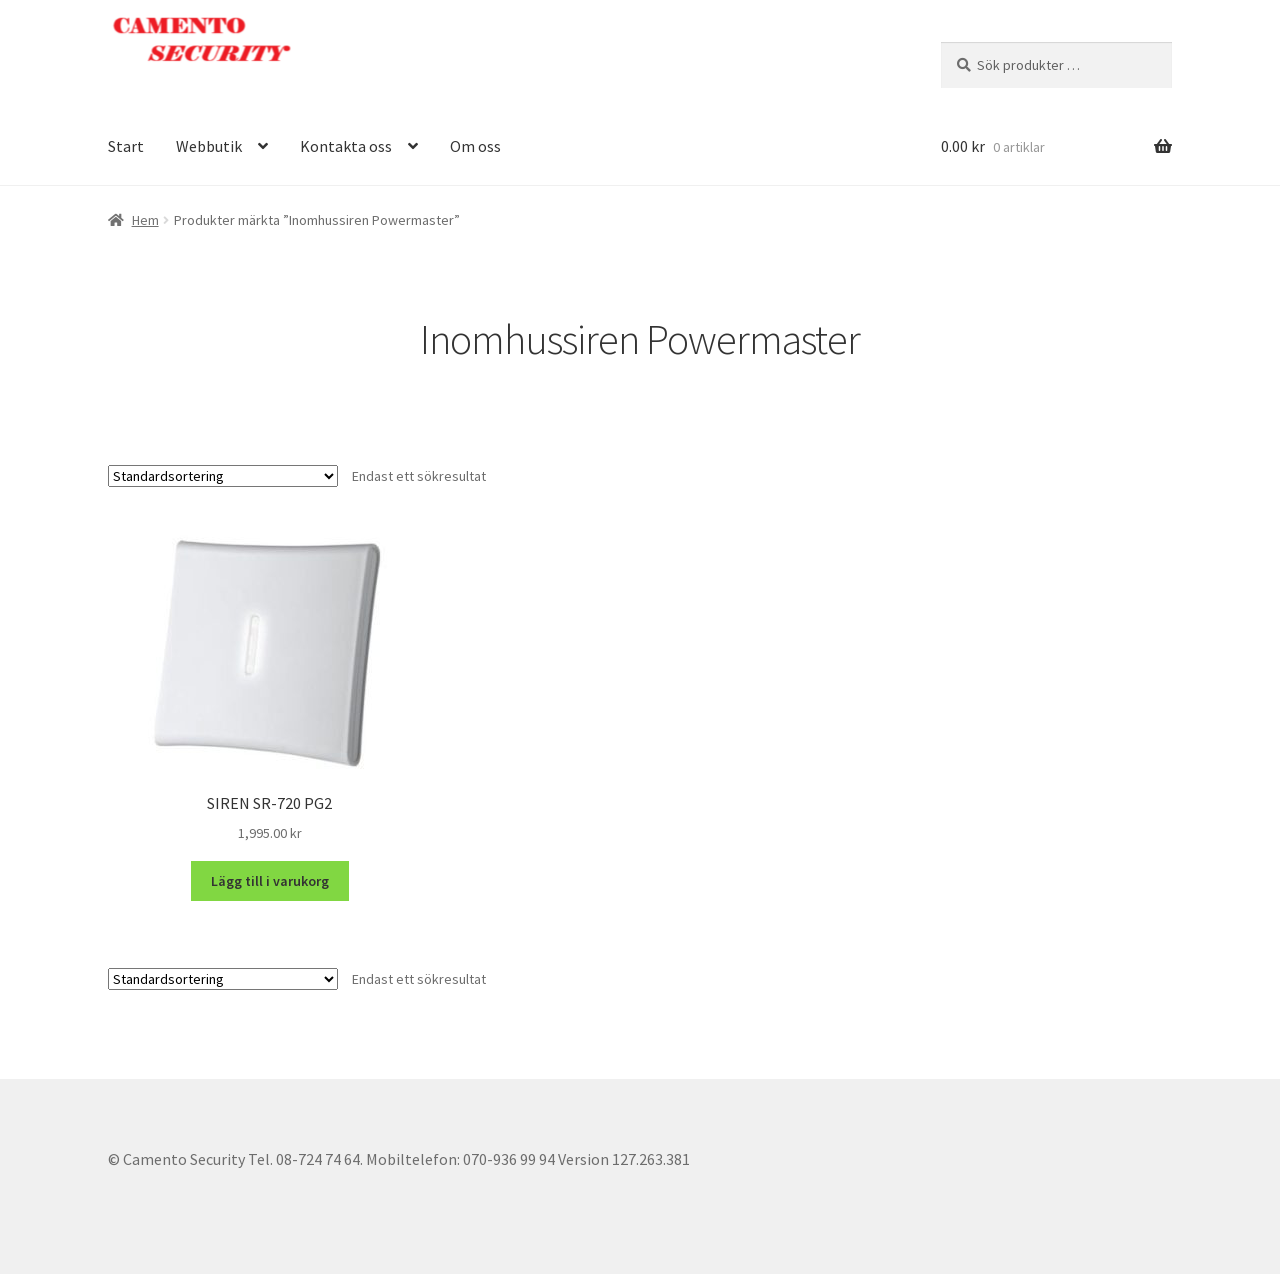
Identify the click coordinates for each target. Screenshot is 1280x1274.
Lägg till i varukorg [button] (270, 881)
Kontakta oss (346, 146)
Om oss (475, 146)
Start (126, 146)
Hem (145, 220)
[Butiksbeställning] (223, 476)
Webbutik (209, 146)
